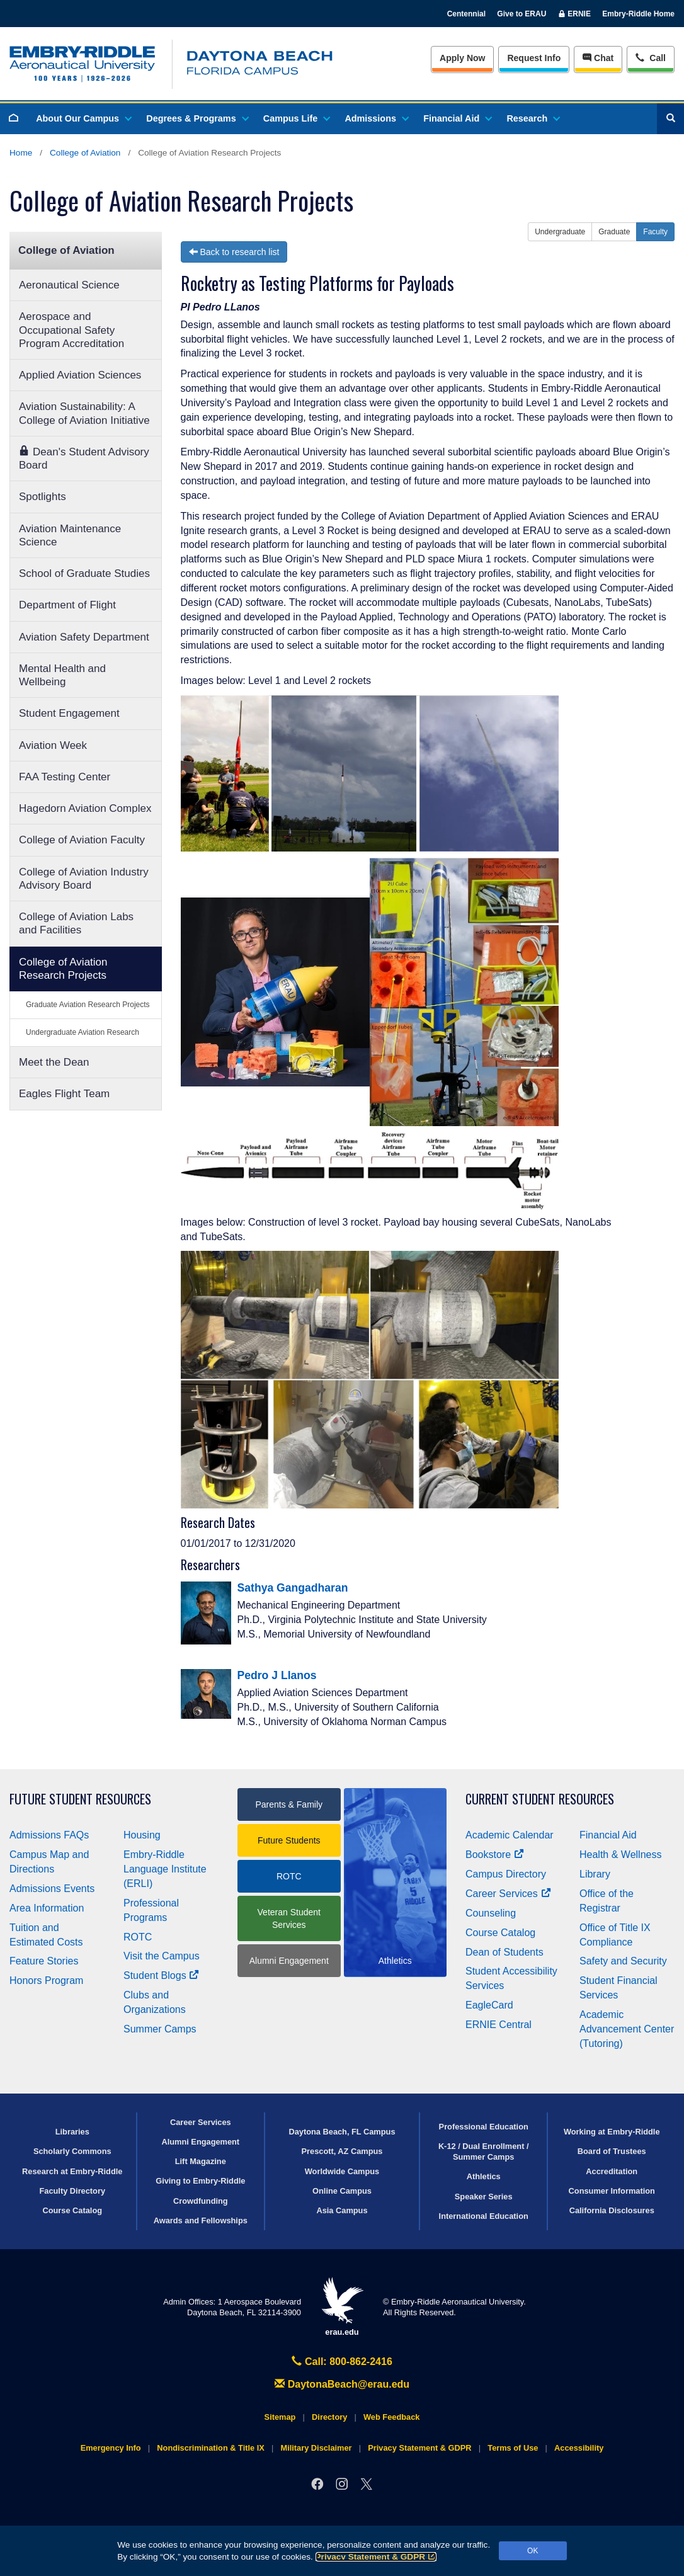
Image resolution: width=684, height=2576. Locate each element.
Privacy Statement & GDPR (376, 2557)
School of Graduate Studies (84, 573)
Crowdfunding (200, 2201)
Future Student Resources (80, 1799)
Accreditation (611, 2171)
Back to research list (234, 252)
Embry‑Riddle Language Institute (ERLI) (165, 1869)
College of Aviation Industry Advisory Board (84, 878)
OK (532, 2550)
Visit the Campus (161, 1956)
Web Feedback (391, 2417)
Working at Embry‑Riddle (612, 2131)
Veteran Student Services (289, 1918)
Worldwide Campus (342, 2171)
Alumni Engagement (289, 1961)
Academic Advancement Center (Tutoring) (626, 2029)
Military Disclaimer (315, 2448)
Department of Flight (67, 605)
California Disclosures (611, 2210)
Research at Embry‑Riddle (72, 2171)
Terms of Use (512, 2448)
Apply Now (462, 58)
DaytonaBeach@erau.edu (342, 2384)
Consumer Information (612, 2191)
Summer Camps (160, 2029)
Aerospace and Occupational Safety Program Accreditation (71, 330)
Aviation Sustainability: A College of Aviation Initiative (84, 413)
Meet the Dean (54, 1062)
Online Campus (342, 2191)
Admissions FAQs (49, 1835)
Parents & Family (288, 1804)
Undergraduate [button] (560, 231)
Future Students (289, 1840)
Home (20, 152)
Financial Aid (457, 118)
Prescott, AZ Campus (342, 2151)
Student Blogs (161, 1975)
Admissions (376, 118)
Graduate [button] (614, 231)
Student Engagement (69, 713)
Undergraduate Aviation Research (82, 1032)
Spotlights (42, 497)
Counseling (490, 1913)
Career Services (508, 1893)
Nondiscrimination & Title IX (210, 2448)
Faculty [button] (655, 231)
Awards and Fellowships (201, 2220)
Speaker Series (484, 2196)
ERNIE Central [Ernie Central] (498, 2024)
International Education (483, 2216)
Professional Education (483, 2126)
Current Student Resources (539, 1799)
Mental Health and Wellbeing (62, 675)
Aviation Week (53, 745)
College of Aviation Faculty (82, 840)
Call (650, 57)
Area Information (46, 1908)
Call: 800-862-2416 (342, 2361)
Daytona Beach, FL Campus (341, 2131)
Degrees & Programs (196, 118)
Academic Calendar (509, 1835)
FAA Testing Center (64, 777)
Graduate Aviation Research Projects (88, 1004)
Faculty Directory (72, 2191)
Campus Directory (505, 1874)
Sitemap (280, 2417)
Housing (142, 1835)
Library (594, 1874)
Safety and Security (623, 1961)
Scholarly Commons (72, 2151)
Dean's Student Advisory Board (84, 458)
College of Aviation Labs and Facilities (76, 923)
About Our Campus (83, 118)
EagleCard (489, 2005)
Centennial (466, 13)
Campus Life (296, 118)
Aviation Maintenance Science (70, 535)
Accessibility (578, 2448)
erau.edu (342, 2307)
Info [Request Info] (534, 58)
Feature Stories (43, 1961)
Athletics (484, 2176)
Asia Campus (341, 2210)
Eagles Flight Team (64, 1094)
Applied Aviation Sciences (80, 375)
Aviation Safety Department (84, 637)
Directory (329, 2417)
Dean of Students (504, 1952)
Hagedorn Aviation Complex (85, 808)
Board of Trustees (612, 2151)
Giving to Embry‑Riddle (200, 2181)
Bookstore (494, 1854)
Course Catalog (500, 1932)
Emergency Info (111, 2448)
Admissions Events (51, 1888)
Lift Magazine (200, 2161)
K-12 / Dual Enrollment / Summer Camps (483, 2151)
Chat (598, 58)
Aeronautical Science (69, 285)
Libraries (72, 2131)
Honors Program (46, 1980)
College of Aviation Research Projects (63, 968)
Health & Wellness (620, 1854)
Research (532, 118)
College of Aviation (85, 152)
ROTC (137, 1937)
